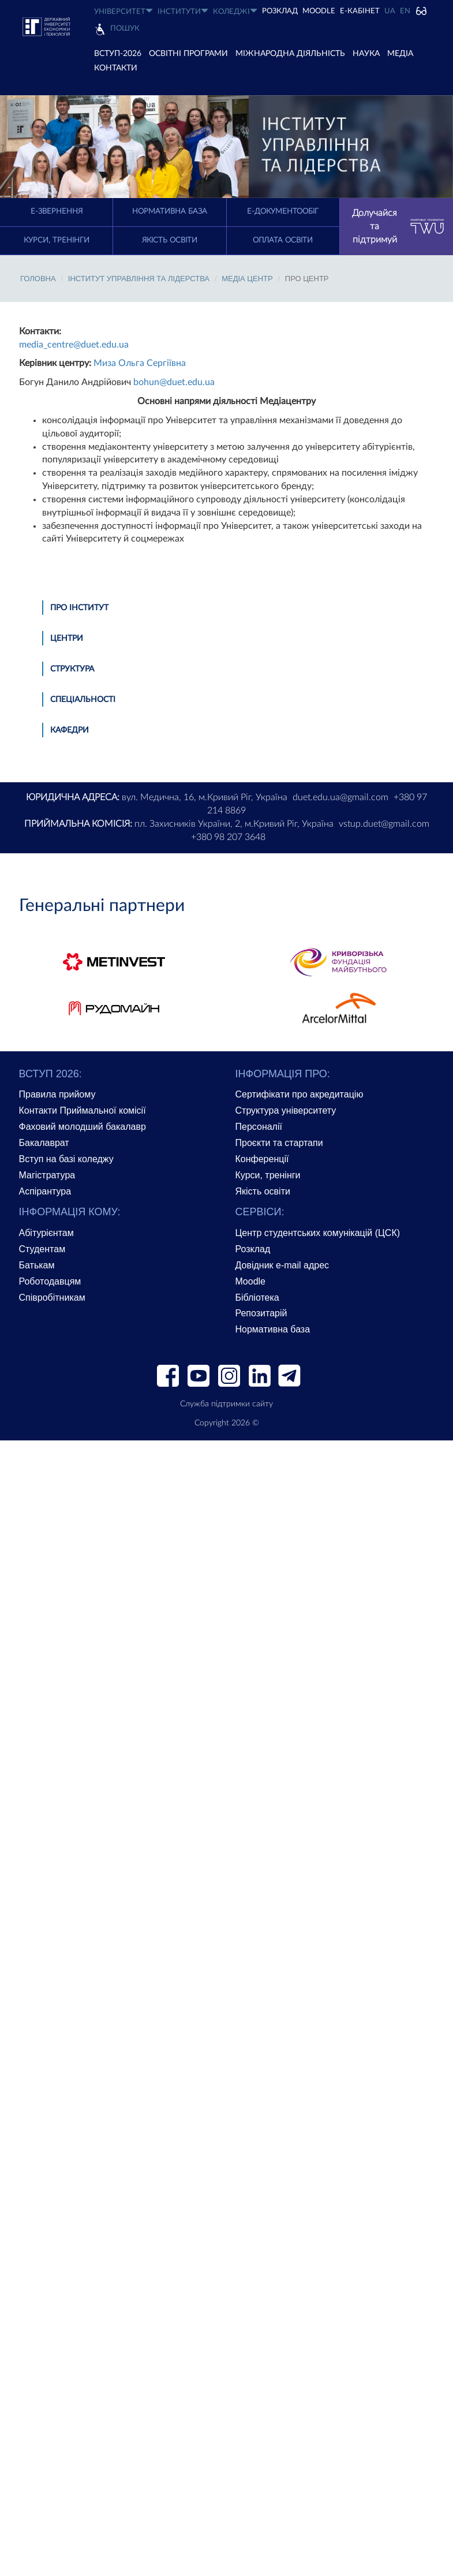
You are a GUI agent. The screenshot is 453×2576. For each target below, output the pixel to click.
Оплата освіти (283, 240)
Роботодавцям (50, 1281)
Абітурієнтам (46, 1233)
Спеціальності (82, 700)
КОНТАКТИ (115, 68)
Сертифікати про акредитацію (299, 1094)
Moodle (318, 11)
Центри (66, 638)
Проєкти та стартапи (279, 1143)
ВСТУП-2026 (117, 54)
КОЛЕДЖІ (235, 11)
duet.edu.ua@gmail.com (340, 797)
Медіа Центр (247, 278)
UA (389, 11)
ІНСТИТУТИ (183, 11)
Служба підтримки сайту (226, 1404)
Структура (72, 669)
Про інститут (79, 608)
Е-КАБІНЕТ (360, 11)
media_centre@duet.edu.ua (74, 344)
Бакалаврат (44, 1143)
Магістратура (47, 1175)
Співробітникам (52, 1297)
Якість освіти (169, 240)
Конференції (262, 1159)
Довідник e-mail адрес (282, 1265)
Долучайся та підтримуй (398, 226)
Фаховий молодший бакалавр (82, 1127)
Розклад (253, 1249)
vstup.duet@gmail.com (384, 823)
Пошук (125, 28)
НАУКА (366, 54)
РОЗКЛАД (280, 11)
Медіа (400, 54)
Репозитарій (261, 1313)
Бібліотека (257, 1297)
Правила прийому (57, 1094)
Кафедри (69, 730)
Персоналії (258, 1127)
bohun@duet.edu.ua (174, 382)
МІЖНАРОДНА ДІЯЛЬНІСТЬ (290, 54)
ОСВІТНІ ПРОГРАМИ (188, 54)
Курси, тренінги (56, 240)
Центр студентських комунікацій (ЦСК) (317, 1233)
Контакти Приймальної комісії (82, 1110)
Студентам (42, 1249)
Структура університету (285, 1110)
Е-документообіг (283, 211)
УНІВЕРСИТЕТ (123, 11)
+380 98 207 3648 (228, 837)
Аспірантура (45, 1191)
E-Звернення (57, 211)
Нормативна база (169, 211)
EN (405, 11)
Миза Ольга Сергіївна (139, 363)
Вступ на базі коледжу (66, 1159)
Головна (38, 278)
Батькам (37, 1265)
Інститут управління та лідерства (138, 278)
